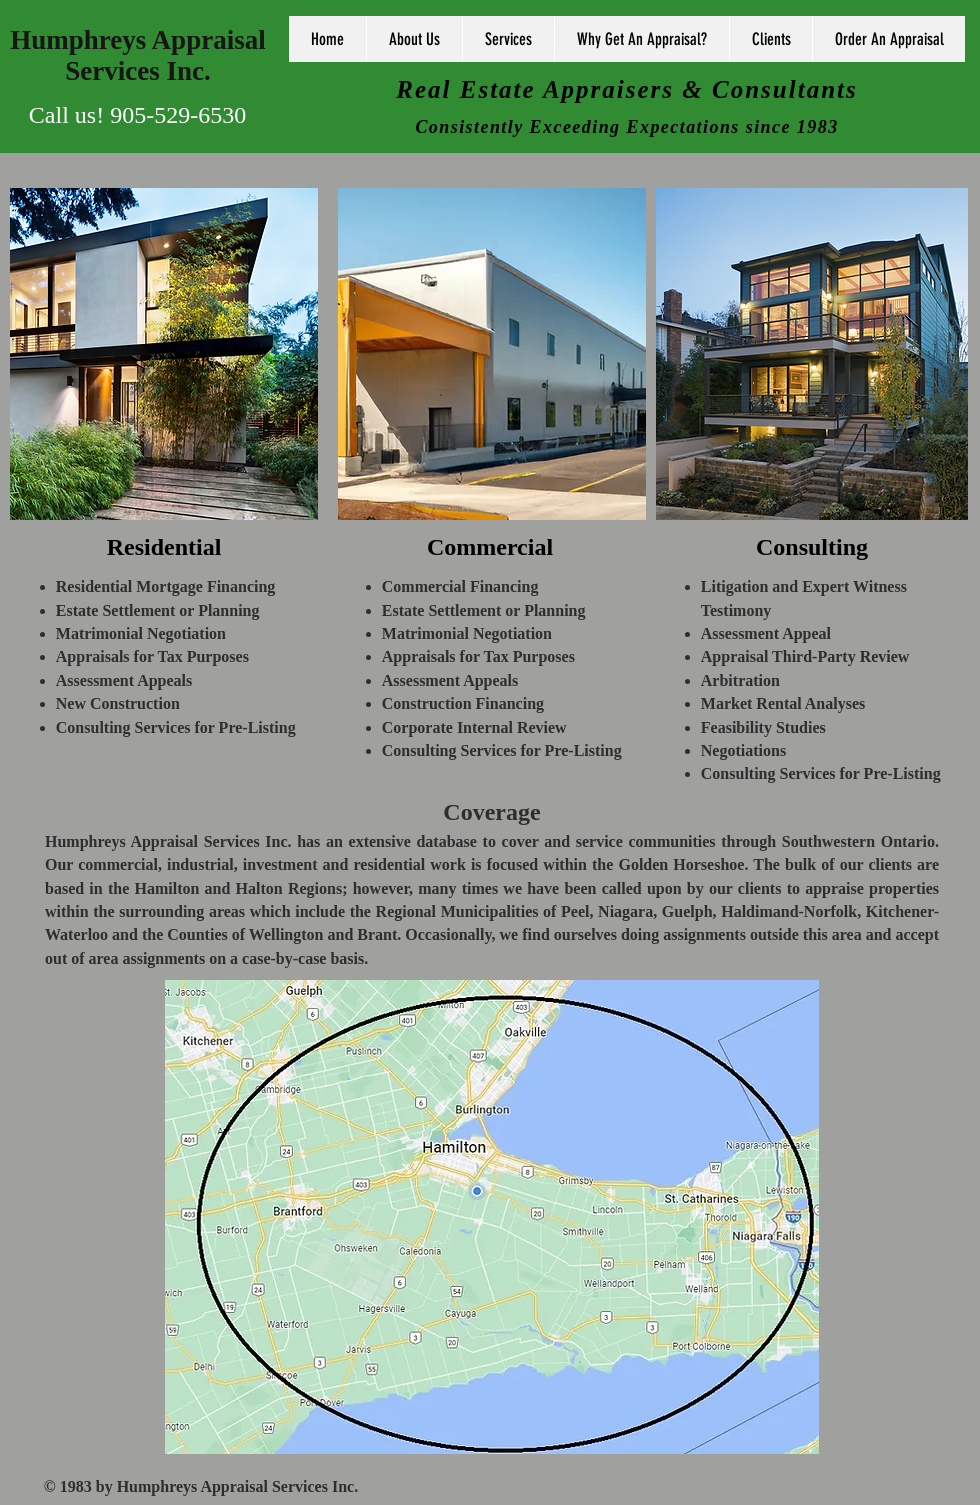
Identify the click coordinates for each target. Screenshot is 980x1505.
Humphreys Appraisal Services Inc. (137, 55)
